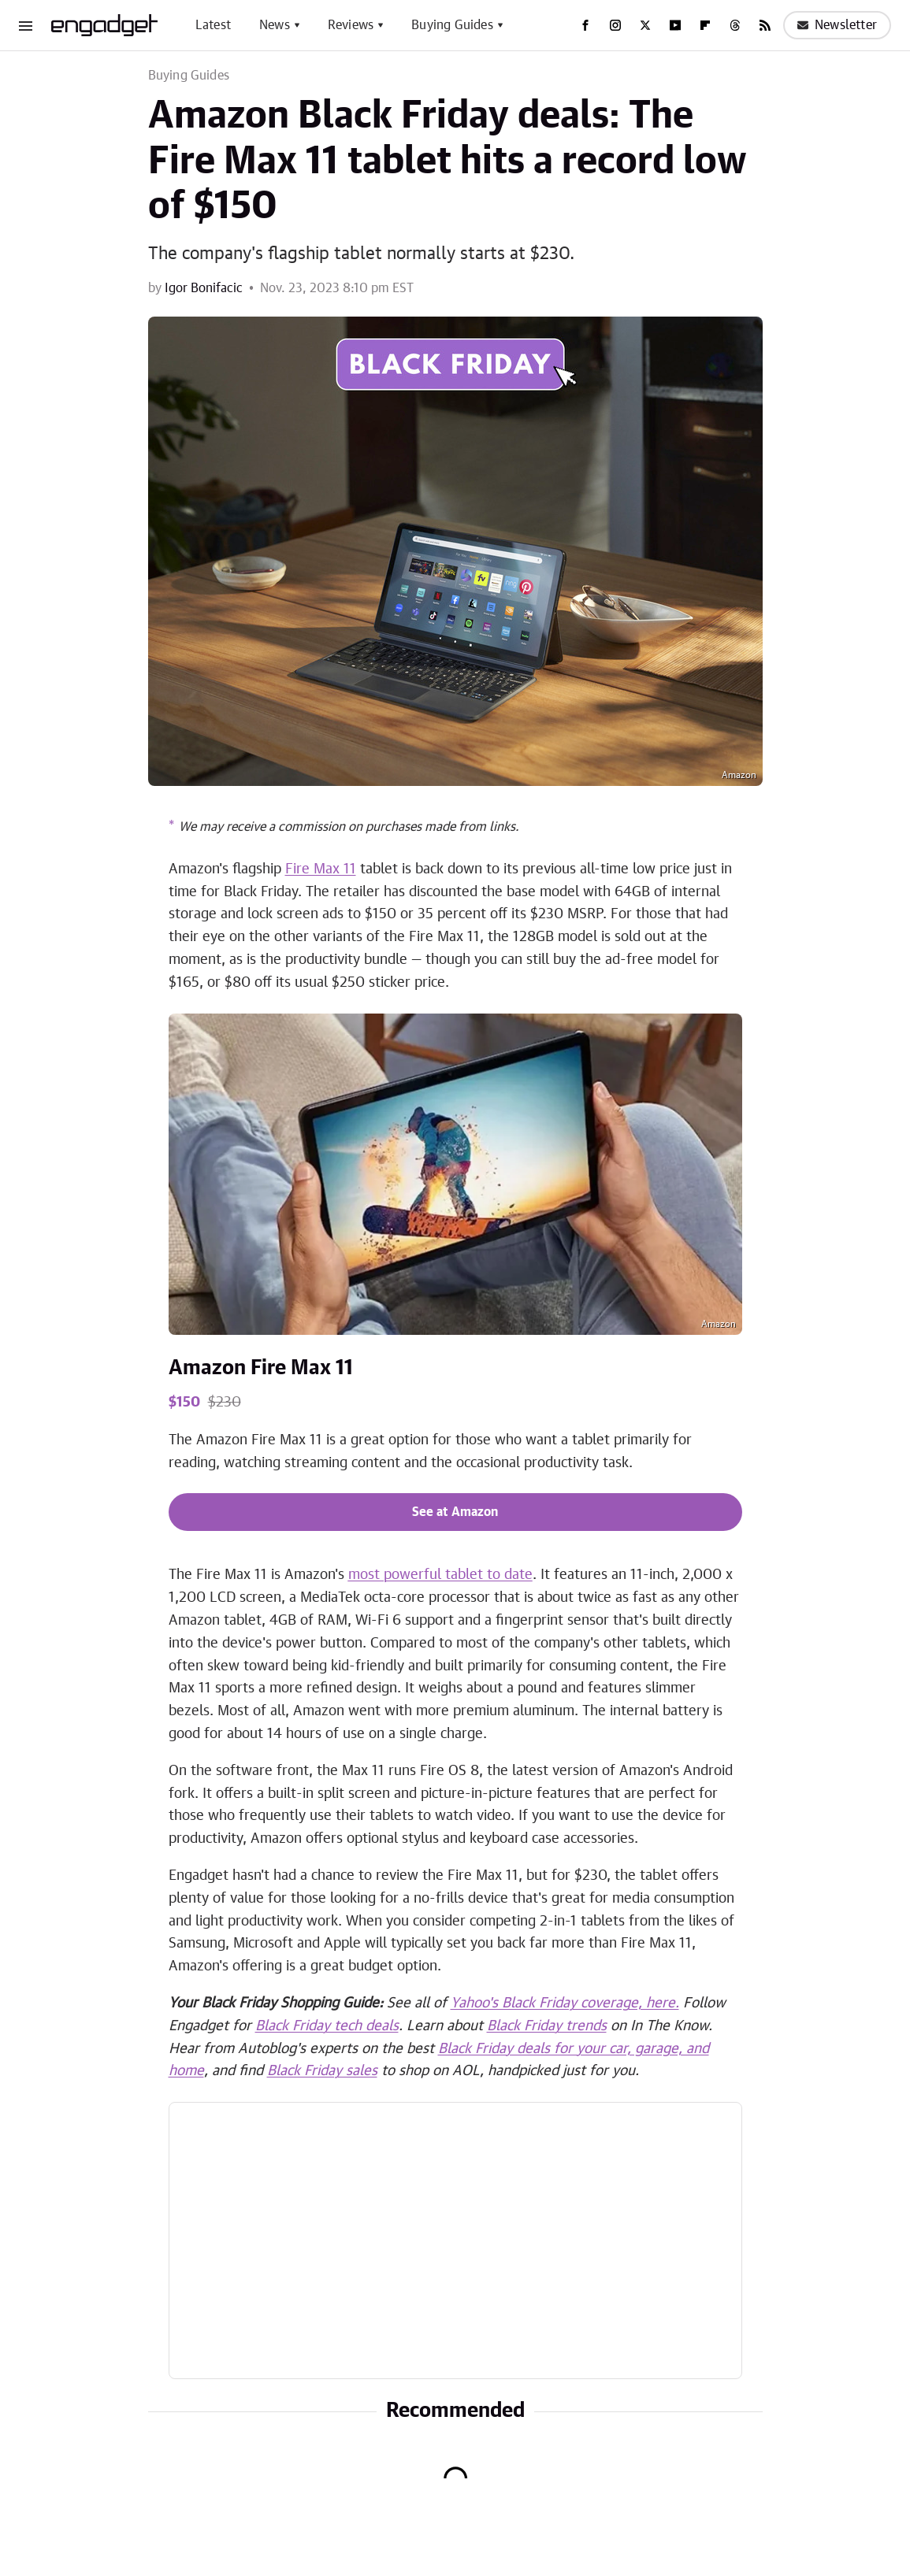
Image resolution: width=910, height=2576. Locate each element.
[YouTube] (675, 25)
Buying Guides (452, 25)
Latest (213, 25)
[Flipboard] (705, 25)
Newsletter (837, 25)
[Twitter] (645, 25)
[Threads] (735, 25)
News (274, 25)
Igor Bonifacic (204, 288)
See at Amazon (455, 1512)
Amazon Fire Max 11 (261, 1368)
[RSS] (765, 25)
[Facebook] (585, 25)
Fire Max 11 (320, 869)
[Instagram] (615, 25)
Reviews (350, 25)
